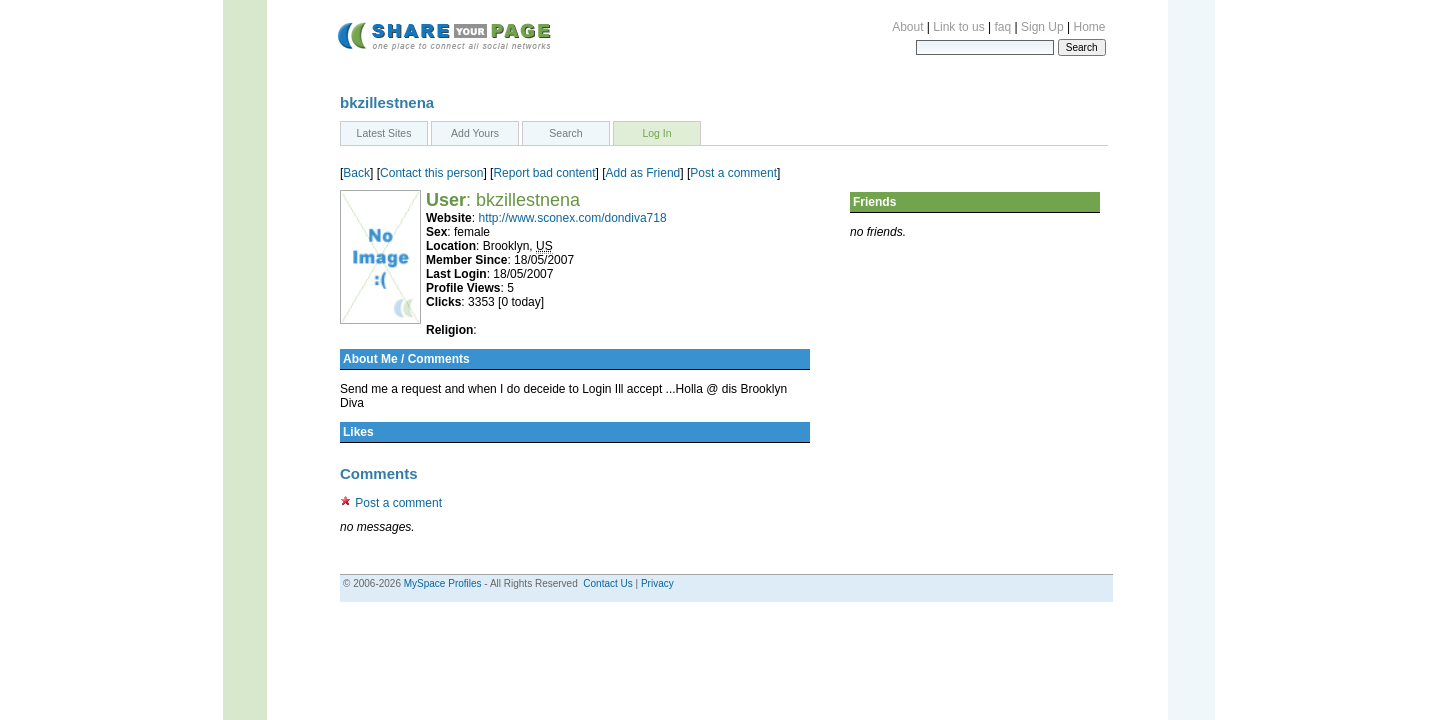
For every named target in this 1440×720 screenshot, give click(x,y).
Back (356, 173)
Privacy (657, 583)
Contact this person (431, 173)
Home (1089, 27)
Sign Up (1042, 27)
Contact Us (607, 583)
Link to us (958, 27)
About (907, 27)
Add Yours (475, 133)
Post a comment (733, 173)
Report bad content (544, 173)
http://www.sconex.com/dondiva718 (572, 218)
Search (565, 133)
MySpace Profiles (443, 583)
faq (1003, 27)
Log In (656, 133)
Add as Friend (643, 173)
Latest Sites (384, 133)
